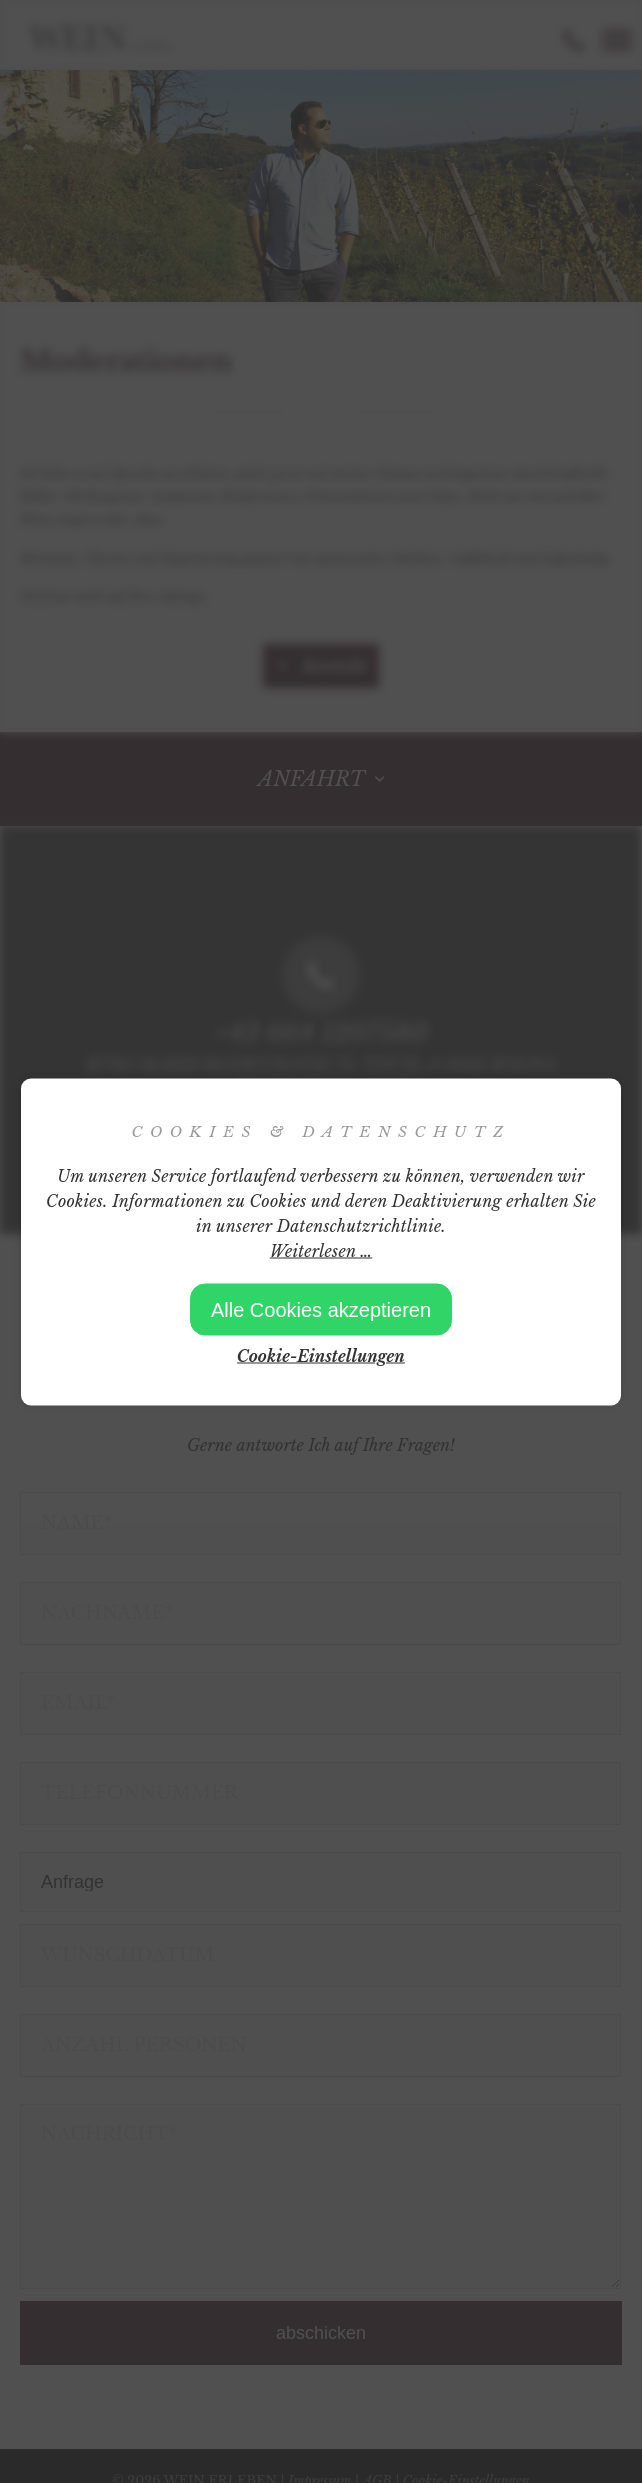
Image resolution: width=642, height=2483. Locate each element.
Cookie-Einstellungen (321, 1355)
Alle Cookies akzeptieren (321, 1309)
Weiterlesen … (321, 1250)
